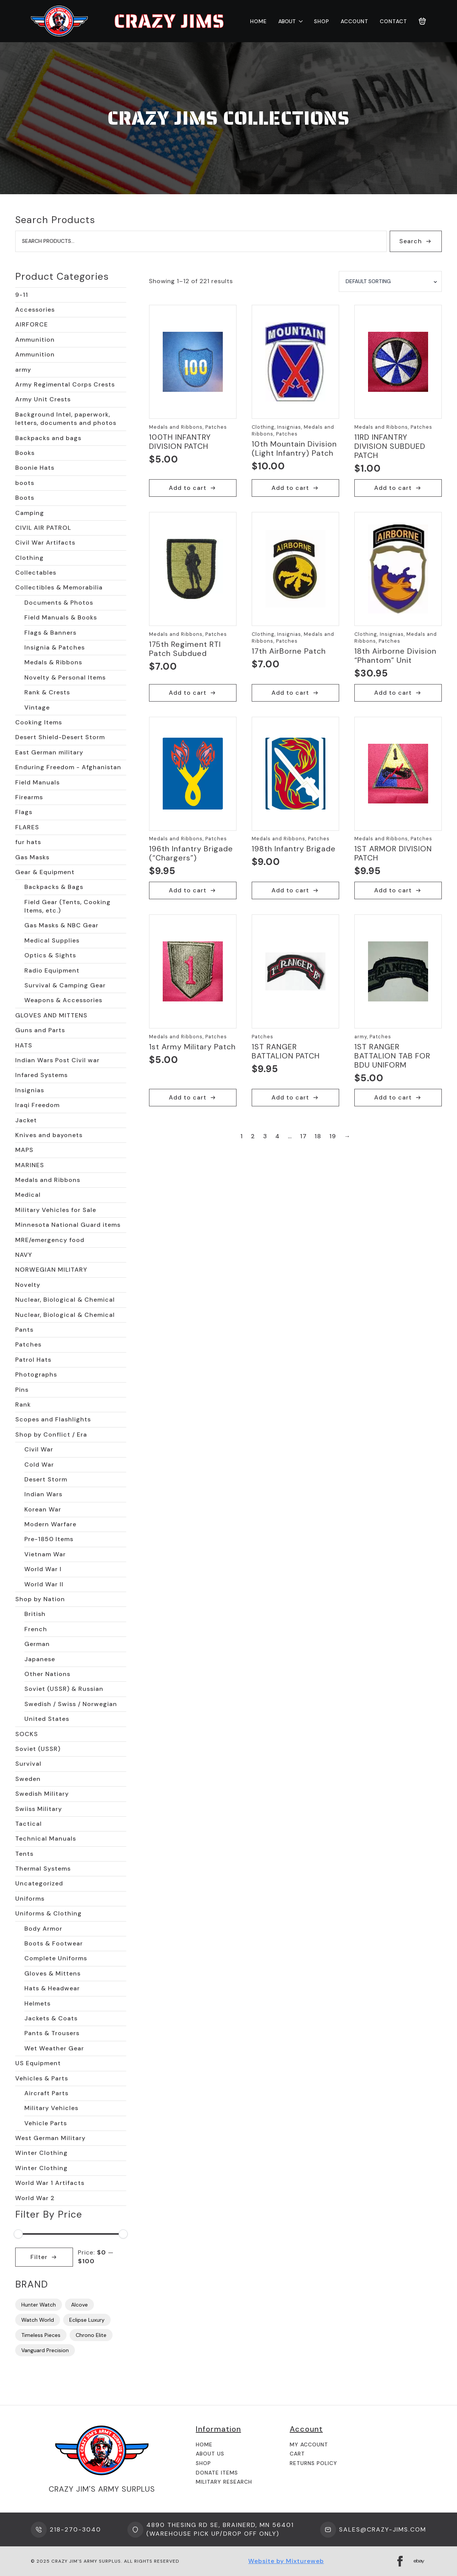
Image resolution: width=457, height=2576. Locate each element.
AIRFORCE (31, 324)
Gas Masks (32, 857)
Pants (24, 1330)
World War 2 (35, 2198)
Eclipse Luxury (87, 2319)
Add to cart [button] (187, 488)
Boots (24, 498)
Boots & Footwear (53, 1943)
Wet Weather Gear (54, 2048)
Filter (39, 2257)
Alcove (79, 2304)
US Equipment (38, 2063)
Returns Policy (313, 2463)
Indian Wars (43, 1494)
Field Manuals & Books (60, 617)
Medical (28, 1195)
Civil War (38, 1449)
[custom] (419, 2561)
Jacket (26, 1120)
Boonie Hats (34, 468)
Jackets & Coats (51, 2018)
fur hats (28, 842)
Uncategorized (39, 1883)
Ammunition (35, 340)
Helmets (37, 2003)
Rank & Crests (47, 692)
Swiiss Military (38, 1809)
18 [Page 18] (317, 1136)
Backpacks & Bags (53, 887)
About (287, 21)
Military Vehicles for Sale (55, 1210)
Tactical (28, 1824)
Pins (22, 1390)
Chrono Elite (91, 2335)
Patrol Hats (33, 1360)
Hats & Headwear (52, 1988)
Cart (297, 2453)
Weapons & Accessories (63, 1000)
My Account (309, 2444)
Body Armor (43, 1929)
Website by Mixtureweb (286, 2561)
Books (25, 453)
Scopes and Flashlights (53, 1419)
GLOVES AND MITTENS (51, 1015)
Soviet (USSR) (37, 1749)
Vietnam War (45, 1554)
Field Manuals (37, 782)
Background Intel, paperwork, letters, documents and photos (65, 418)
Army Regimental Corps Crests (65, 384)
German (37, 1644)
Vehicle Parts (45, 2123)
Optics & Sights (50, 955)
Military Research (224, 2481)
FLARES (27, 827)
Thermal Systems (43, 1869)
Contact (393, 21)
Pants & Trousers (51, 2033)
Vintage (37, 707)
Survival (28, 1764)
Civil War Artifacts (45, 543)
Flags (23, 812)
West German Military (50, 2138)
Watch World (37, 2319)
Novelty (27, 1285)
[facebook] (400, 2561)
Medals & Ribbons (53, 662)
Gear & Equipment (45, 872)
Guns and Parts (40, 1030)
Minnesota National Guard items (68, 1225)
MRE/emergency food (49, 1240)
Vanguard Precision (45, 2350)
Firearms (29, 797)
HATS (23, 1045)
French (35, 1629)
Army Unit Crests (43, 399)
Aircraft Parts (46, 2093)
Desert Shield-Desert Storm (60, 737)
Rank (23, 1404)
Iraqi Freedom (37, 1105)
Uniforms (29, 1899)
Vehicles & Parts (41, 2078)
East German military (49, 752)
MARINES (29, 1165)
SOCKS (26, 1734)
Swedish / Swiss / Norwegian (70, 1704)
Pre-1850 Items (48, 1539)
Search (410, 241)
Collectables (35, 573)
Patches (28, 1344)
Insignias (29, 1090)
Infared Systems (41, 1075)
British (35, 1614)
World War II (43, 1584)
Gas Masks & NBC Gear (61, 925)
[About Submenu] (299, 21)
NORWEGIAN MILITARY (51, 1270)
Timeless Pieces (40, 2335)
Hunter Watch (38, 2304)
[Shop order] (390, 281)
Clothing (29, 558)
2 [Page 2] (253, 1136)
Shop (321, 21)
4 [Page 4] (277, 1136)
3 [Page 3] (265, 1136)
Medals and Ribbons (47, 1180)
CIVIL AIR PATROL (43, 528)
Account (354, 21)
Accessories (35, 310)
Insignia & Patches (54, 647)
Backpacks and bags (48, 438)
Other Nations (47, 1674)
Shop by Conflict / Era (51, 1435)
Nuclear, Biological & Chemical (65, 1300)
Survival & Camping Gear (65, 985)
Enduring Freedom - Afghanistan (68, 767)
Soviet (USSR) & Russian (63, 1689)
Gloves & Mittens (52, 1973)
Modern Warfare (50, 1524)
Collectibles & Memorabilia (59, 587)
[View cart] (422, 21)
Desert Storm (45, 1479)
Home (258, 21)
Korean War (42, 1509)
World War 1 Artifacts (49, 2183)
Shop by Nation (40, 1599)
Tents (24, 1854)
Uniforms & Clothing (48, 1913)
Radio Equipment (51, 970)
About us (210, 2453)
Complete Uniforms (55, 1958)
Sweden (28, 1779)
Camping (29, 513)
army (23, 370)
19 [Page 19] (332, 1136)
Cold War (39, 1465)
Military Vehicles (51, 2108)
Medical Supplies (51, 940)
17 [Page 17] (303, 1136)
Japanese (39, 1659)
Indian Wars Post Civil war (57, 1060)
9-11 (21, 295)
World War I (43, 1569)
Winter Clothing (41, 2153)
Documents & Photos (58, 603)
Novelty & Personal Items (65, 677)
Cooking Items (38, 722)
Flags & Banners (50, 633)
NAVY (23, 1255)
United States (46, 1719)
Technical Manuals (45, 1838)
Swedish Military (42, 1794)
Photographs (36, 1374)
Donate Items (217, 2472)
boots (24, 483)
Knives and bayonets (49, 1135)
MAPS (24, 1150)
